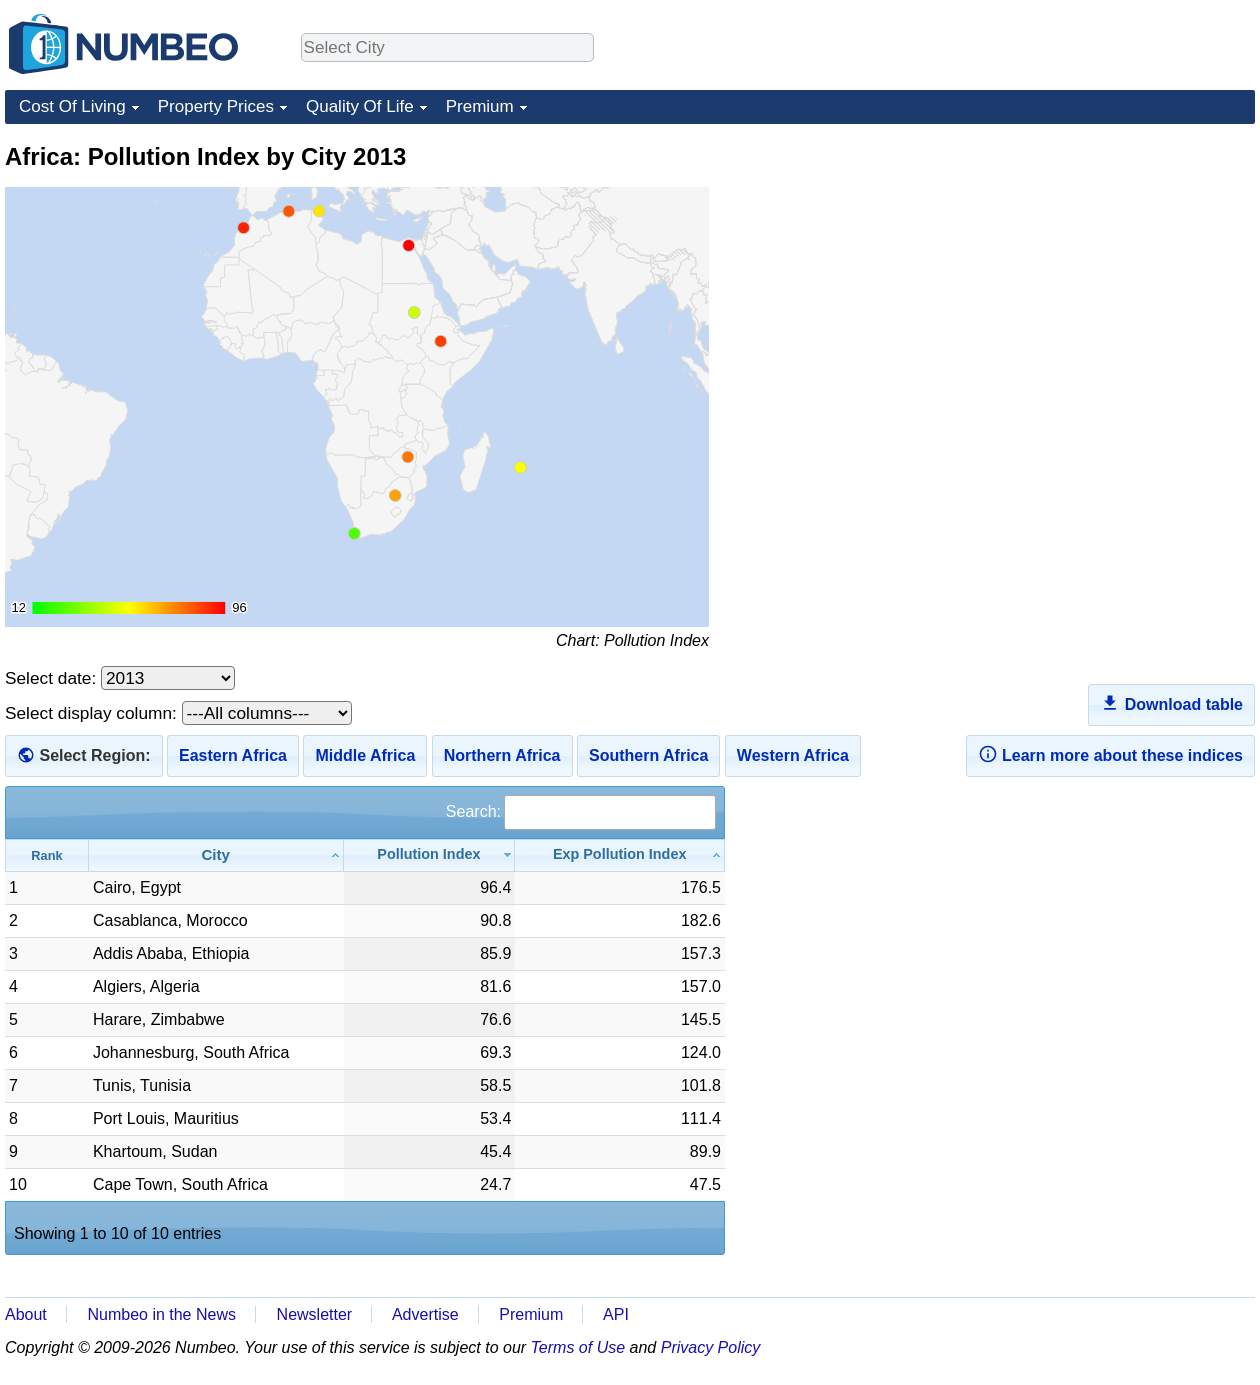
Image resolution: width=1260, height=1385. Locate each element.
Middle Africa (365, 755)
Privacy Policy (711, 1347)
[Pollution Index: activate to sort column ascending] (430, 855)
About (26, 1314)
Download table (1171, 703)
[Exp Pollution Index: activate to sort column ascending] (620, 855)
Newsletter (315, 1314)
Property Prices (216, 106)
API (616, 1314)
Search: (581, 811)
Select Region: (94, 755)
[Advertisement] (1105, 266)
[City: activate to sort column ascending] (216, 855)
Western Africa (793, 755)
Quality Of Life (360, 106)
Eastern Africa (233, 755)
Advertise (425, 1314)
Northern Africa (502, 755)
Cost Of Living (72, 106)
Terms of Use (578, 1347)
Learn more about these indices (1110, 754)
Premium (480, 106)
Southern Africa (648, 755)
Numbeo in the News (161, 1314)
